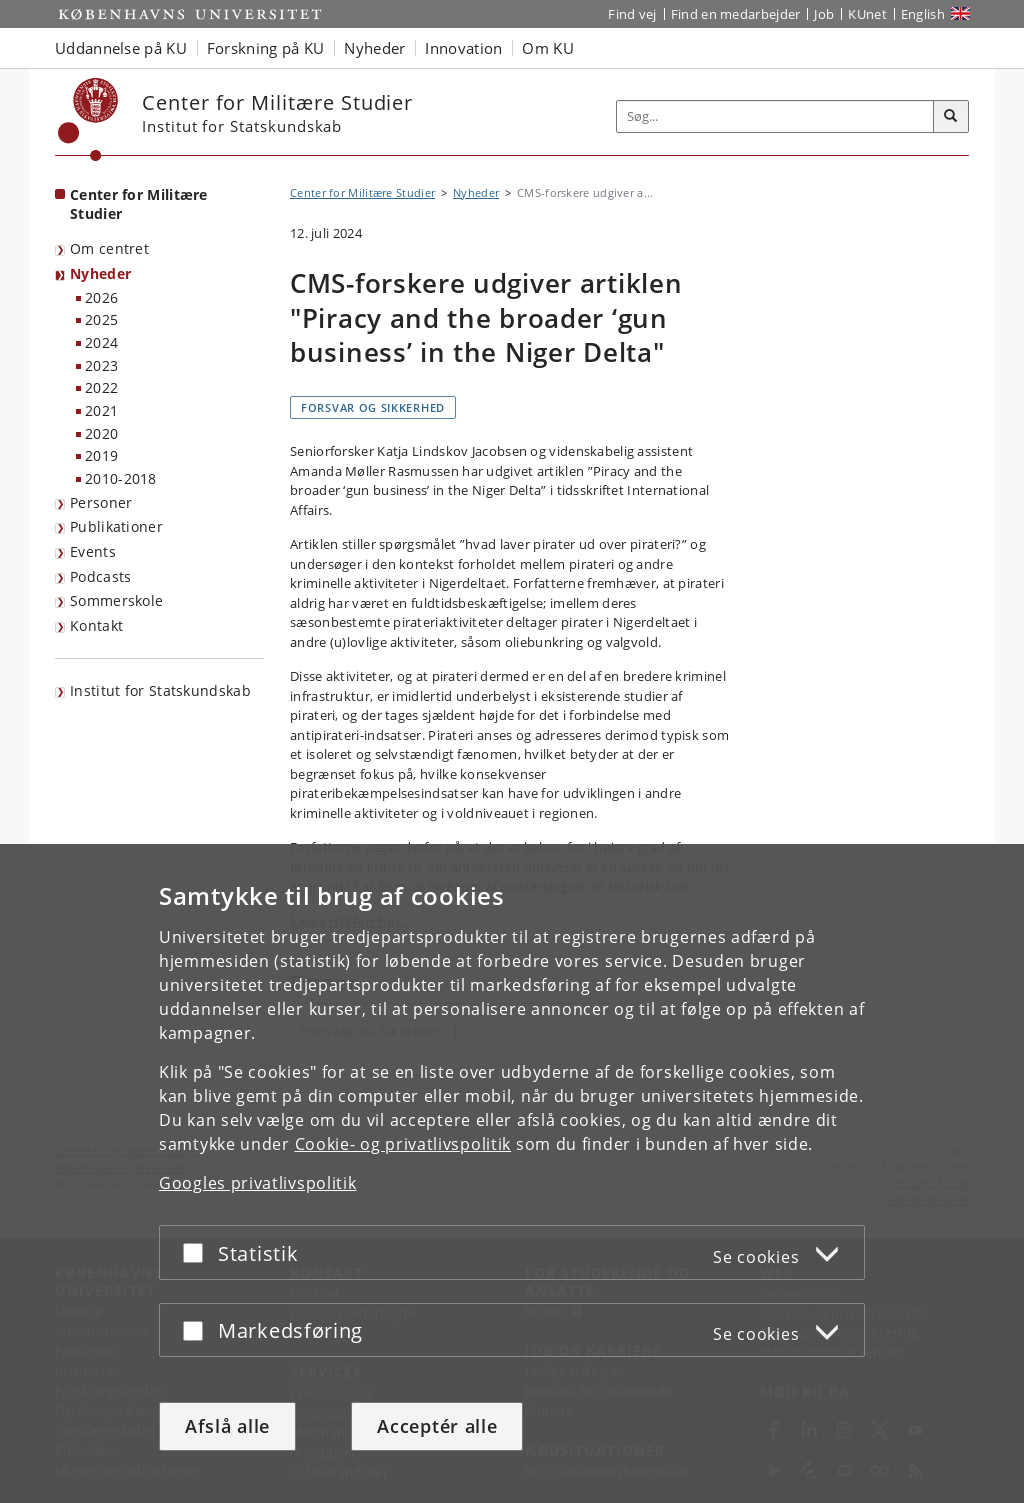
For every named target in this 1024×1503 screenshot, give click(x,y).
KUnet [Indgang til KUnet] (867, 14)
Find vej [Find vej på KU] (632, 14)
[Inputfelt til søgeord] (775, 116)
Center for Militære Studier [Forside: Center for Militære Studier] (139, 204)
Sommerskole (116, 600)
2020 (101, 433)
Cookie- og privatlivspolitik (403, 1144)
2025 (101, 319)
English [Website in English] (923, 14)
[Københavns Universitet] (88, 119)
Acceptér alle (437, 1426)
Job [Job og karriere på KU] (824, 14)
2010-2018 (121, 478)
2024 (101, 342)
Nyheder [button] (374, 48)
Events (93, 551)
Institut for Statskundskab (160, 690)
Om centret (109, 248)
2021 (101, 410)
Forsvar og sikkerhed (373, 407)
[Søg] (951, 117)
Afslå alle (227, 1426)
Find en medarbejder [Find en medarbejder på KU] (736, 14)
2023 (101, 365)
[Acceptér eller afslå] (198, 1252)
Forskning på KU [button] (266, 48)
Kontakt (96, 625)
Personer (101, 502)
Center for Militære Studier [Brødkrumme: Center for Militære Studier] (362, 192)
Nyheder (100, 273)
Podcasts (100, 576)
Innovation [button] (463, 48)
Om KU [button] (548, 48)
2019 (101, 455)
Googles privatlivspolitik (258, 1183)
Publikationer (116, 526)
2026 (101, 297)
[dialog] (512, 1173)
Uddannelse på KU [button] (121, 48)
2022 (101, 387)
